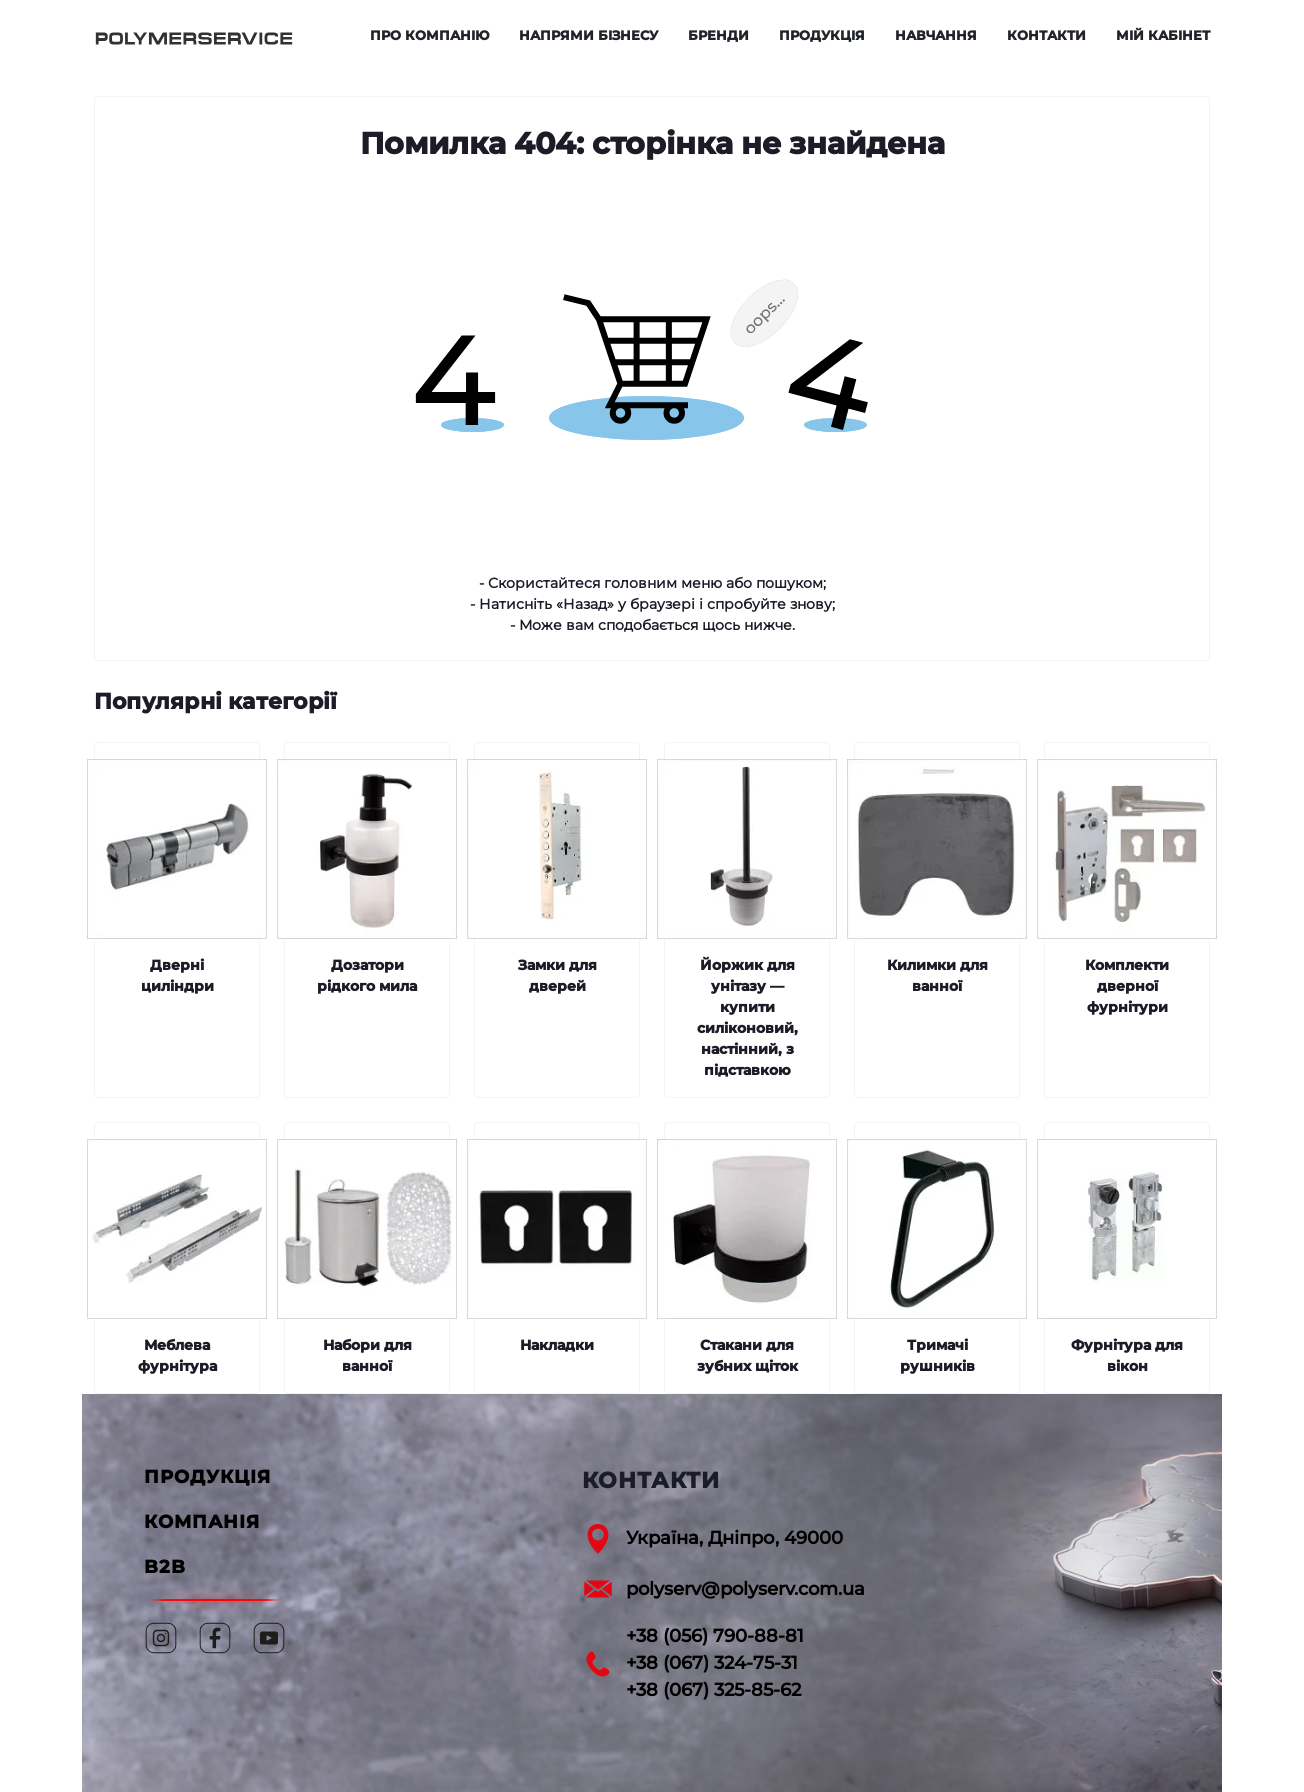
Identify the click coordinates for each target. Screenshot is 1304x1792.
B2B (165, 1567)
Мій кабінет (1163, 35)
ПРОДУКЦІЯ (207, 1477)
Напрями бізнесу (588, 35)
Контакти (1046, 35)
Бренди (718, 35)
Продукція (822, 35)
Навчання (936, 35)
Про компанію (429, 35)
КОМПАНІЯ (202, 1522)
